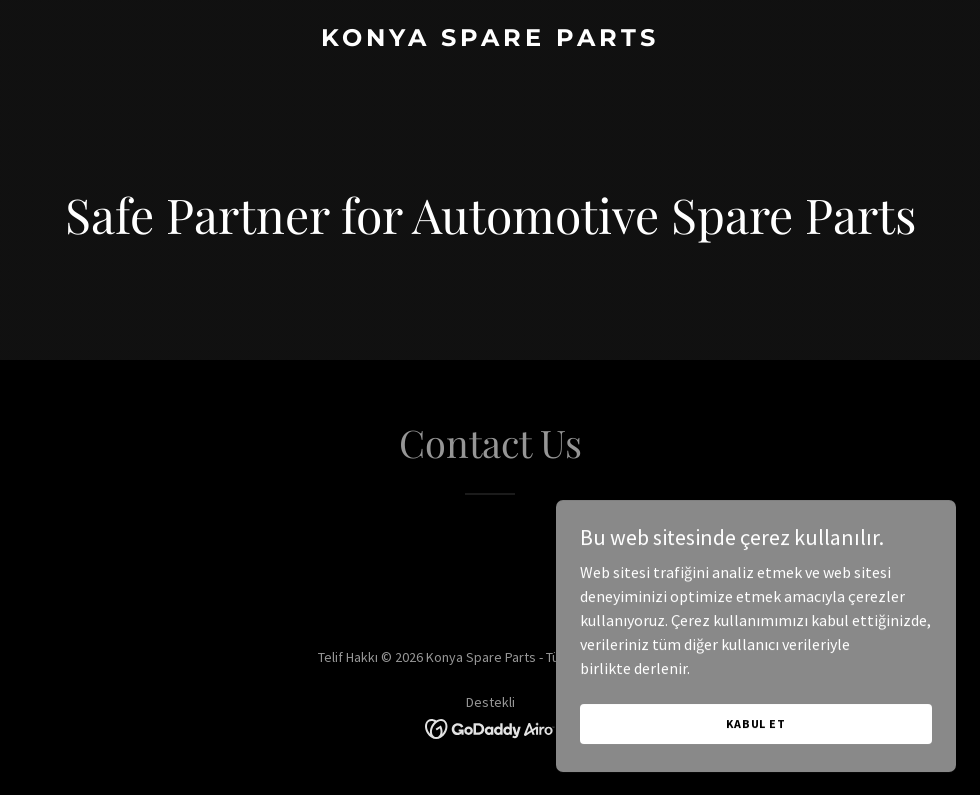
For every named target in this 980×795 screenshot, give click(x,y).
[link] (490, 40)
